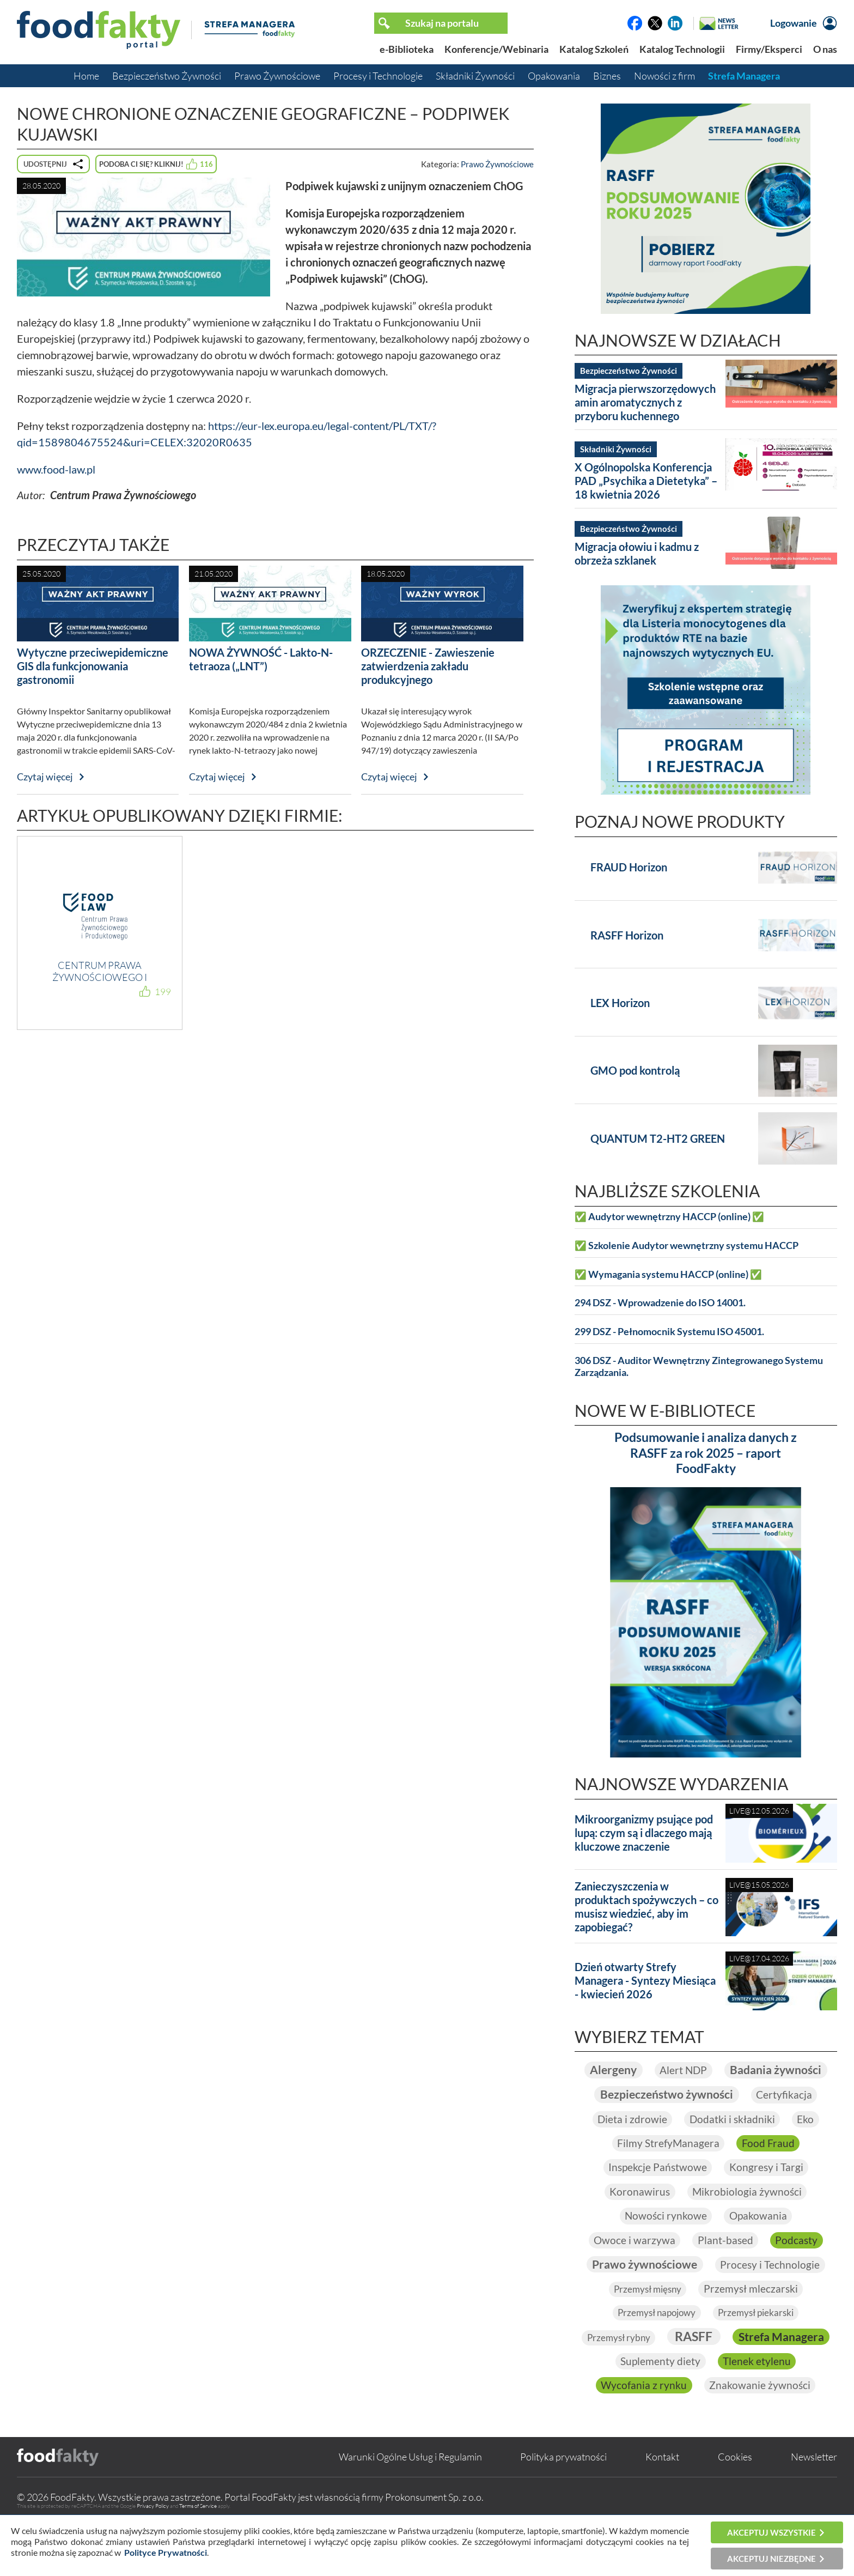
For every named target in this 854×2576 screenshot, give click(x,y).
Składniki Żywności (475, 76)
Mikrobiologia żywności (748, 2218)
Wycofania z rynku (751, 2415)
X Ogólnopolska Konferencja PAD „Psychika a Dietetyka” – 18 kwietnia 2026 (646, 480)
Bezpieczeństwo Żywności (166, 76)
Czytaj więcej (45, 777)
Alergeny (669, 2070)
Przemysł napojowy (654, 2341)
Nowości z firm (664, 76)
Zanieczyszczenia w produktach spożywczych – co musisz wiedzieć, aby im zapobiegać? (646, 1906)
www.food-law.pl (56, 469)
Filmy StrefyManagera (668, 2168)
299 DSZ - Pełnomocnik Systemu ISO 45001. (669, 1331)
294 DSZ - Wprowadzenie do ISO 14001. (660, 1302)
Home (86, 76)
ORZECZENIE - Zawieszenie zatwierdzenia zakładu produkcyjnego (428, 666)
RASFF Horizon (626, 935)
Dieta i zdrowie (631, 2144)
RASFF (750, 2365)
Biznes (607, 76)
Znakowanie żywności (706, 2439)
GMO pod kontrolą (635, 1070)
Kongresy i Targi (767, 2193)
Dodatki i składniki (732, 2144)
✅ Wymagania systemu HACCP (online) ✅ (668, 1274)
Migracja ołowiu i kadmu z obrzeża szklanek (637, 553)
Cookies (735, 2512)
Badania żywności (705, 2095)
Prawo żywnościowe (644, 2291)
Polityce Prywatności (165, 2552)
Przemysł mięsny (646, 2317)
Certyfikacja (787, 2119)
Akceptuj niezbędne (771, 2558)
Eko (807, 2144)
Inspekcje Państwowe (656, 2193)
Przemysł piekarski (759, 2341)
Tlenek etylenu (651, 2415)
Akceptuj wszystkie (771, 2532)
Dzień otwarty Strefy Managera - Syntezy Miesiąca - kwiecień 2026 (645, 1980)
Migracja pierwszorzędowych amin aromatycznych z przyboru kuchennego (645, 402)
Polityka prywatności (563, 2512)
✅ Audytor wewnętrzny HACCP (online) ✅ (669, 1216)
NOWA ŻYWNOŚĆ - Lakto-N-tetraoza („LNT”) (261, 659)
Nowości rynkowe (664, 2242)
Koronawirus (639, 2218)
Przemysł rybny (672, 2366)
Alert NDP (742, 2070)
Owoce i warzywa (633, 2267)
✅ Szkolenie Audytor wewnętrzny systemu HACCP (686, 1245)
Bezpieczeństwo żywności (666, 2119)
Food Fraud (769, 2168)
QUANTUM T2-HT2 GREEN (657, 1138)
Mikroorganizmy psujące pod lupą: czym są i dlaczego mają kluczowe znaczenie (644, 1833)
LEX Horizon (620, 1002)
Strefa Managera (744, 76)
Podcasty (797, 2267)
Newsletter (814, 2512)
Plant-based (725, 2267)
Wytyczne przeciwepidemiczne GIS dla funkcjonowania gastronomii (92, 666)
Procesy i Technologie (378, 76)
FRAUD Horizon (628, 867)
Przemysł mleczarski (753, 2316)
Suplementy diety (763, 2390)
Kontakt (662, 2512)
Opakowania (554, 76)
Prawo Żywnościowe (277, 76)
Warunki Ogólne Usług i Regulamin (410, 2512)
